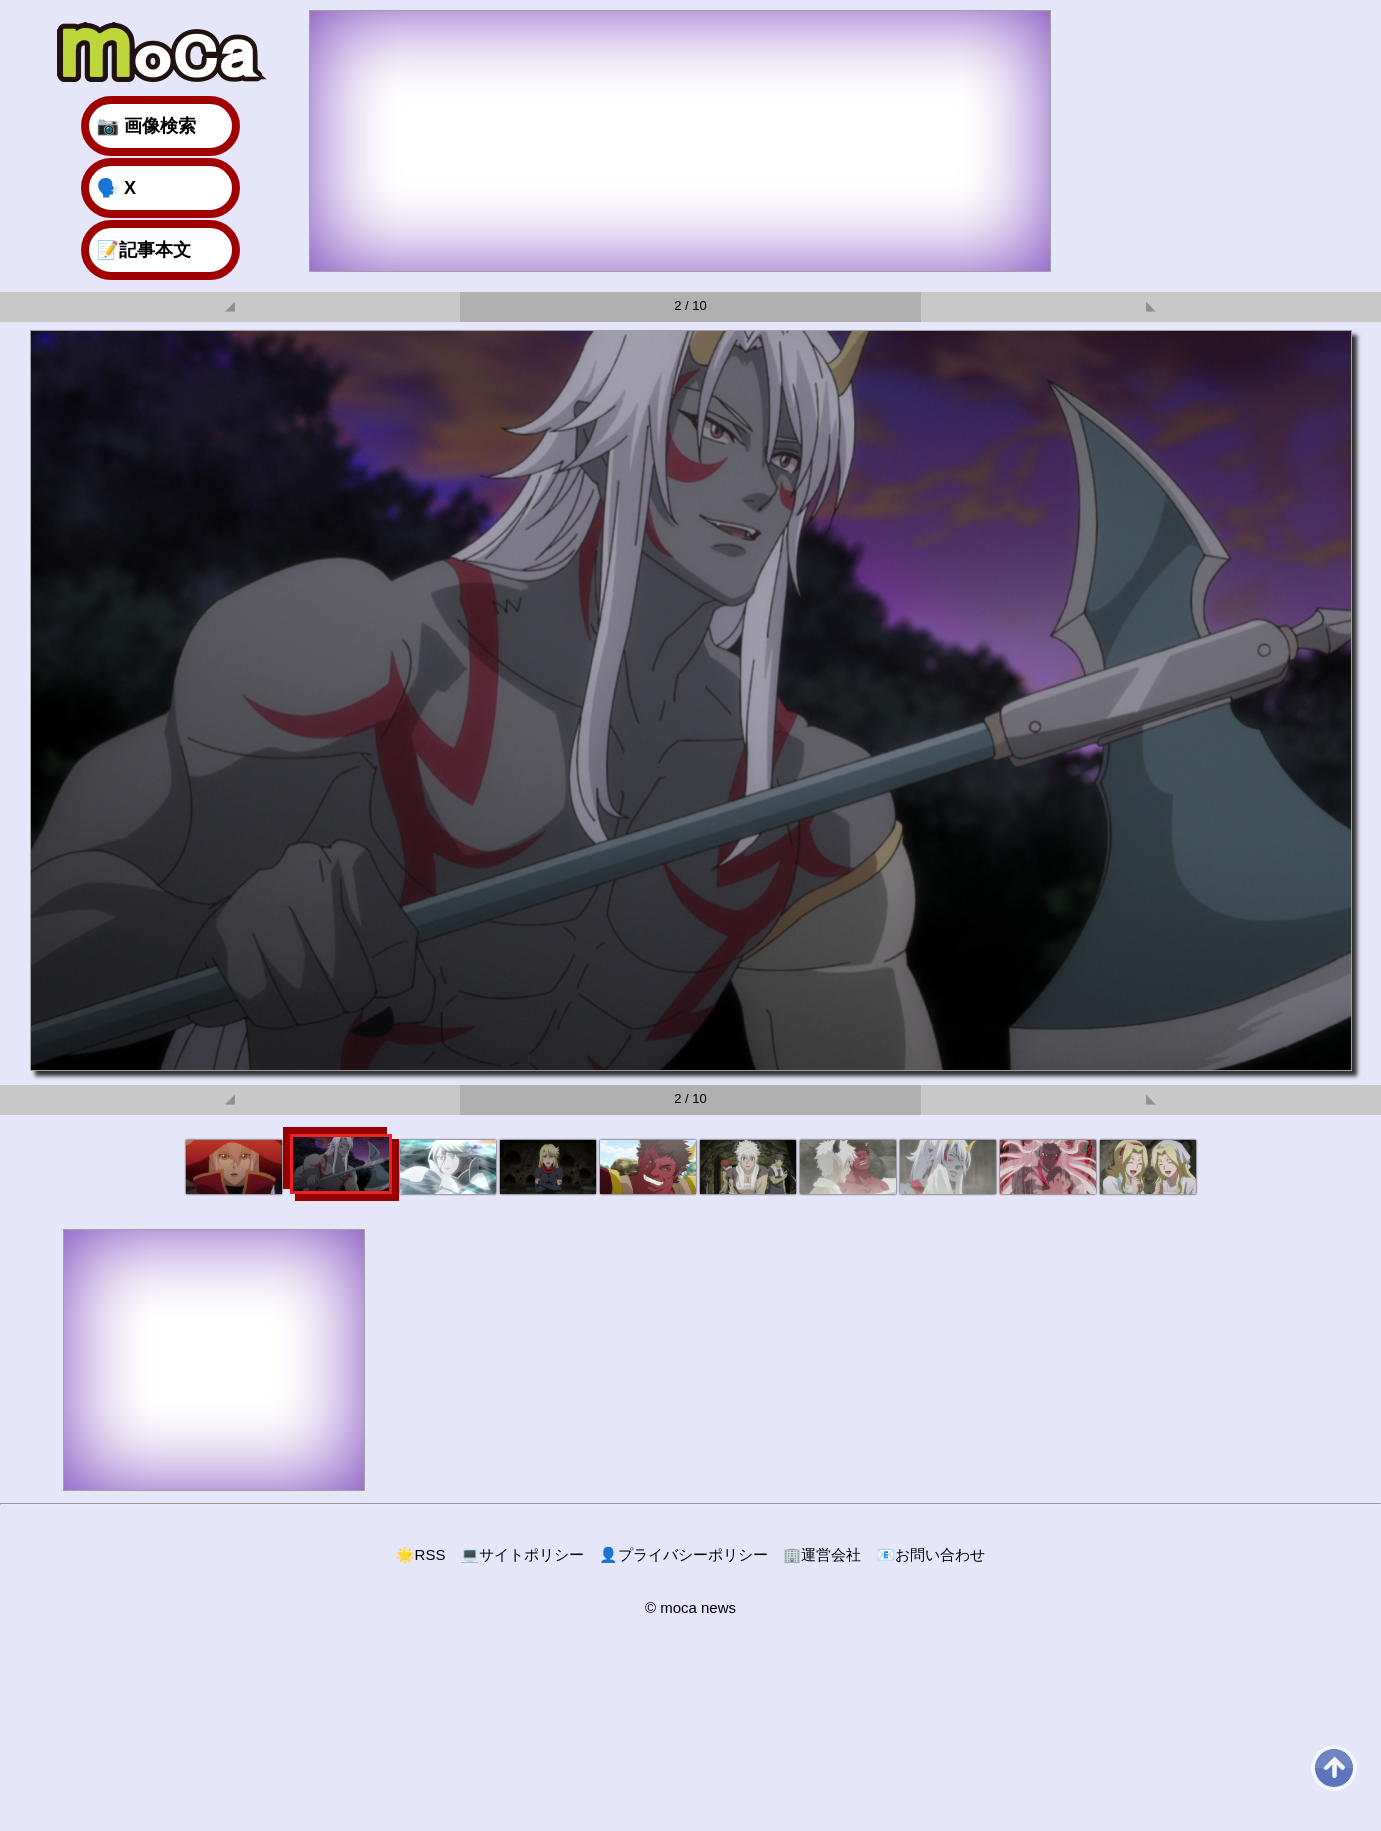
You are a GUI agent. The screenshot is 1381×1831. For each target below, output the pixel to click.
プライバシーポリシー (683, 1554)
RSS (421, 1554)
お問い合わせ (930, 1554)
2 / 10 (690, 305)
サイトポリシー (522, 1554)
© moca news (690, 1607)
